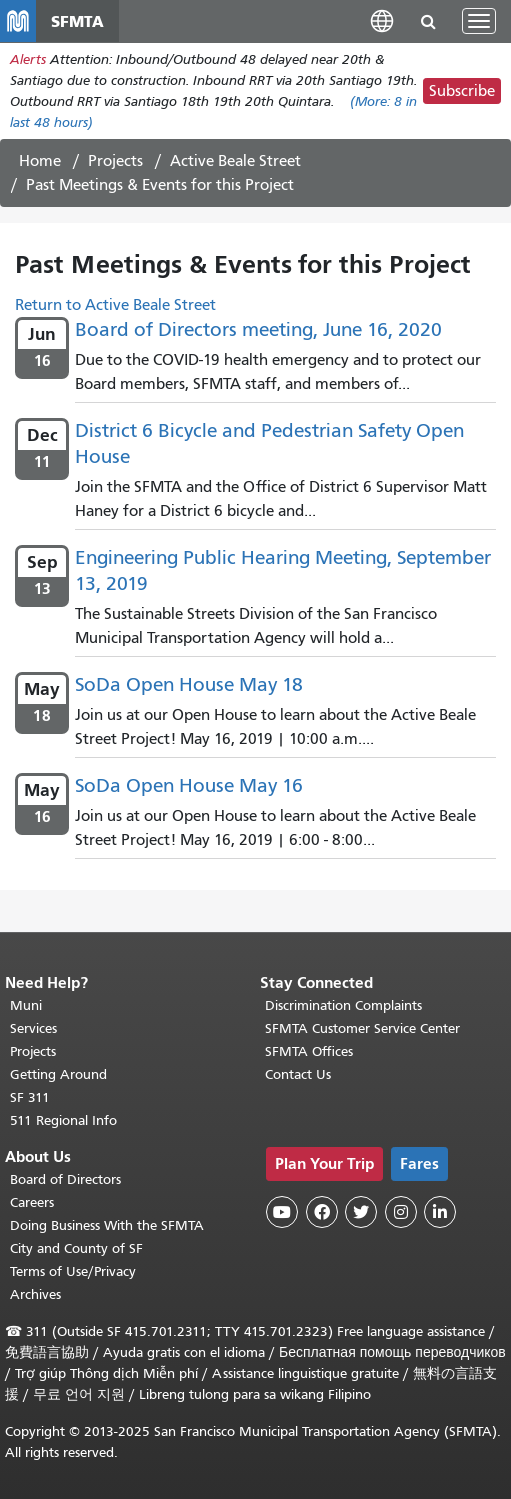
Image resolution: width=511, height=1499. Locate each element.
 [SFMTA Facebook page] (322, 1212)
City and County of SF (76, 1248)
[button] (382, 20)
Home (40, 161)
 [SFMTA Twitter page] (361, 1212)
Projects (115, 161)
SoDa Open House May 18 (189, 684)
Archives (35, 1294)
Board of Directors (65, 1179)
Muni (26, 1005)
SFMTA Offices (309, 1051)
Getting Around (58, 1074)
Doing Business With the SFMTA (107, 1225)
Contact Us (298, 1074)
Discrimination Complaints (343, 1005)
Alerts (28, 59)
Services (33, 1028)
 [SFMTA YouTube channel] (282, 1212)
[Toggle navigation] (479, 21)
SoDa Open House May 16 (189, 785)
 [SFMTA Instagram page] (401, 1212)
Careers (32, 1202)
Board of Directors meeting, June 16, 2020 (258, 329)
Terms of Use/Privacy (73, 1271)
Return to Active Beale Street (115, 305)
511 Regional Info (63, 1120)
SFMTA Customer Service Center (362, 1028)
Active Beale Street (235, 161)
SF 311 (30, 1097)
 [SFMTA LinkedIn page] (440, 1212)
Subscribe (462, 91)
